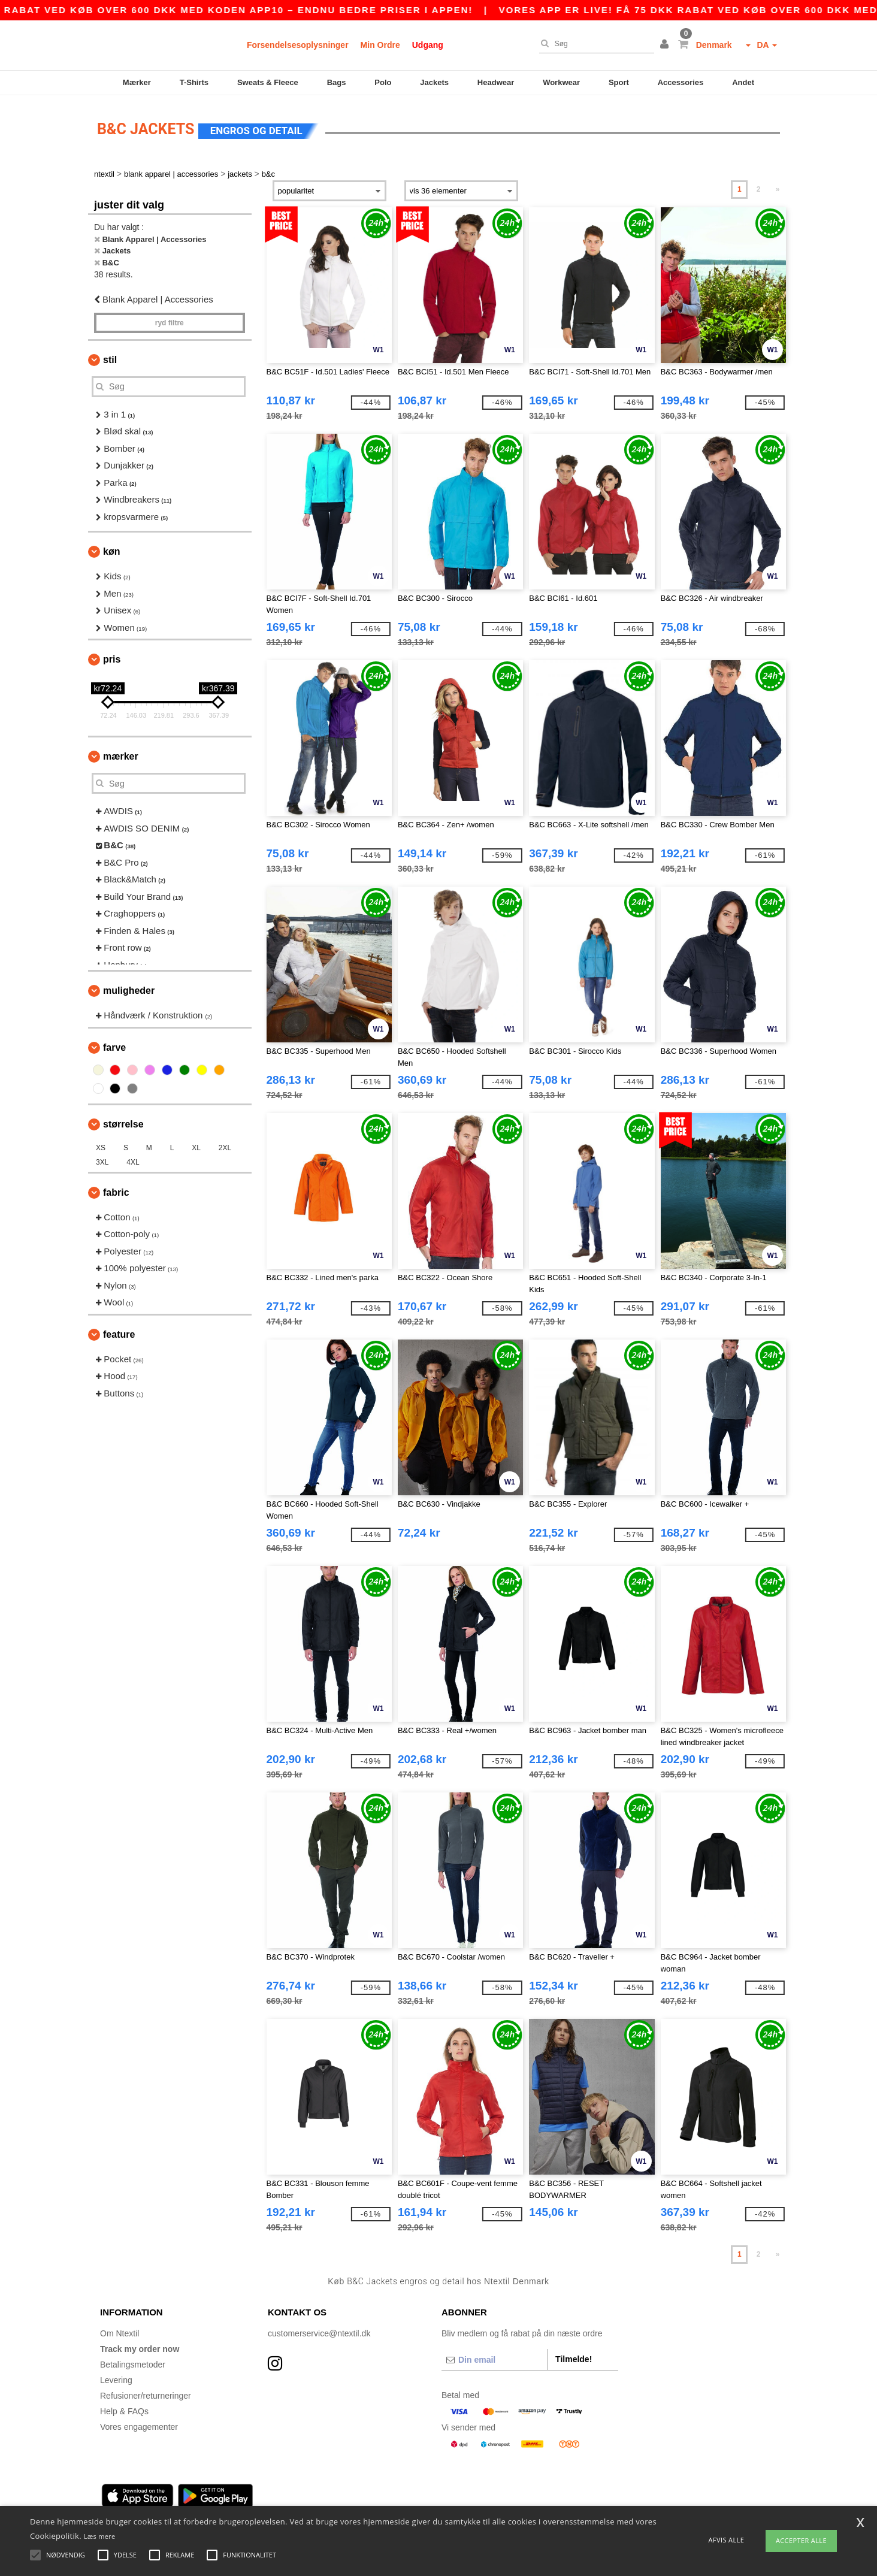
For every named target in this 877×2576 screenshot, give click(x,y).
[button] (666, 45)
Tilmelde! (573, 2357)
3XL (102, 1160)
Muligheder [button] (129, 989)
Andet (743, 82)
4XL (132, 1160)
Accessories (681, 82)
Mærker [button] (120, 754)
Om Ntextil (119, 2331)
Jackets (434, 82)
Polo (382, 82)
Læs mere (100, 2536)
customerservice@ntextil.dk (319, 2331)
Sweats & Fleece (267, 82)
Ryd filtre (169, 321)
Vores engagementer (139, 2425)
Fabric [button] (116, 1191)
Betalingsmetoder (132, 2363)
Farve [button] (114, 1046)
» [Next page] (778, 187)
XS (100, 1146)
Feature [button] (119, 1333)
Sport (619, 82)
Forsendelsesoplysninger (298, 45)
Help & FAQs (124, 2409)
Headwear (495, 82)
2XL (225, 1146)
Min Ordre (380, 45)
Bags (336, 82)
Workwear (561, 82)
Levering (116, 2378)
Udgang (427, 45)
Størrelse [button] (123, 1122)
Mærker (137, 82)
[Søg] (593, 44)
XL (196, 1146)
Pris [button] (111, 657)
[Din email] (494, 2358)
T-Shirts (194, 82)
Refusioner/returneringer (145, 2394)
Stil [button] (110, 358)
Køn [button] (111, 550)
